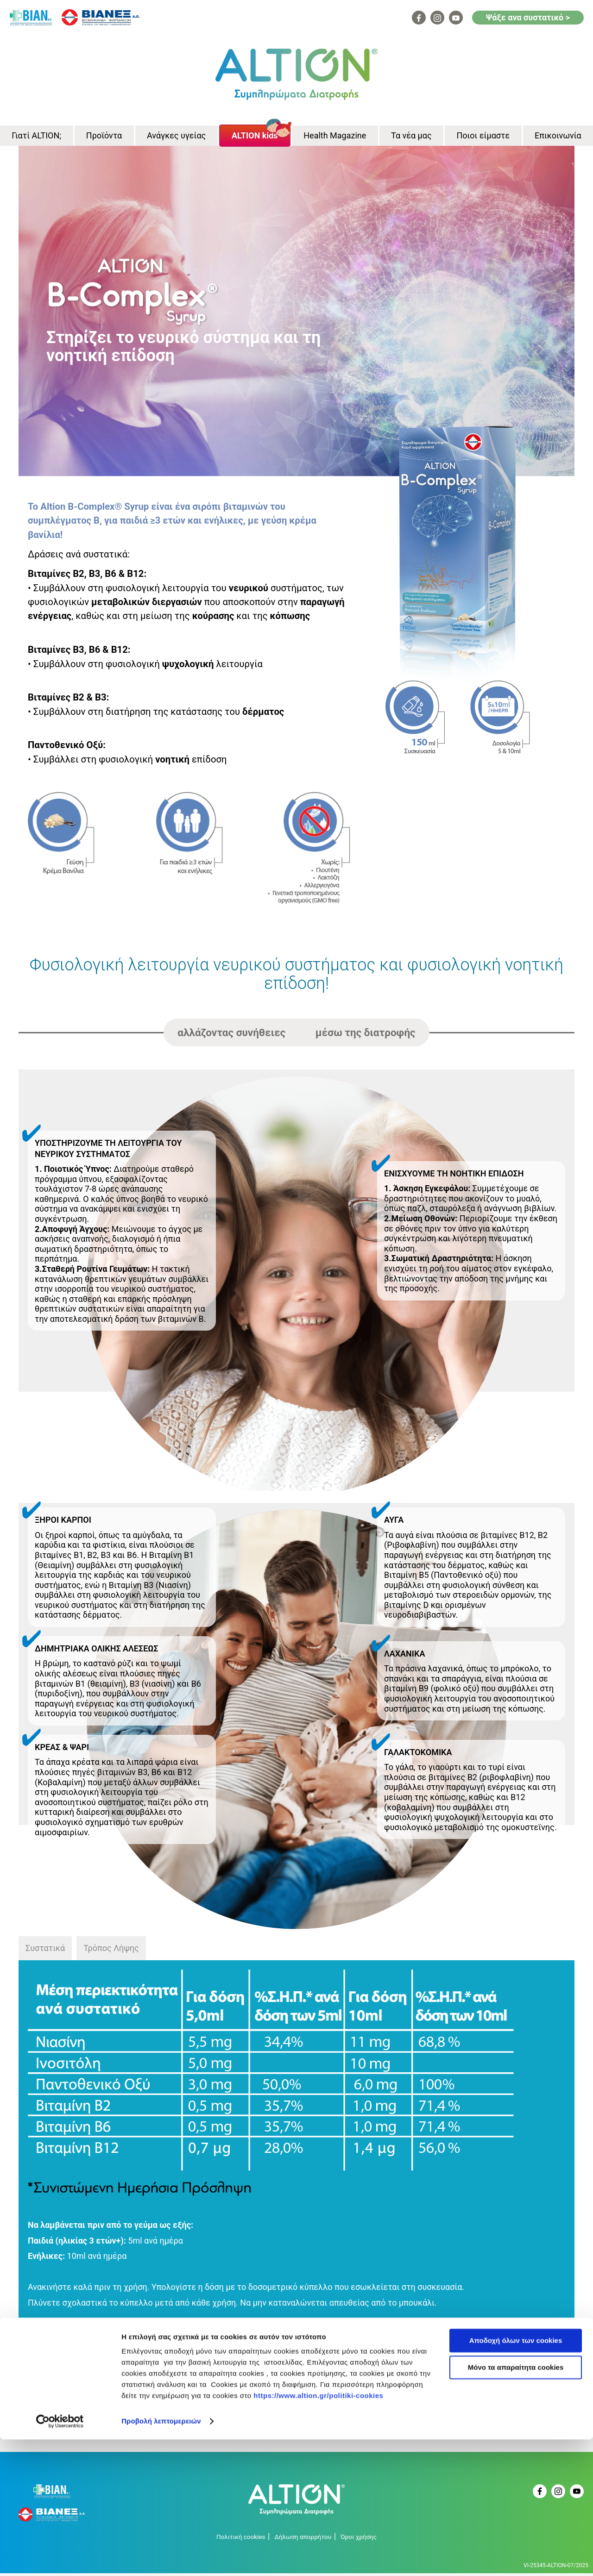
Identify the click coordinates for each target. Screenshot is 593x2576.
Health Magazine (334, 137)
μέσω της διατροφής (365, 1035)
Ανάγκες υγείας (176, 137)
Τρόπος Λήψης (111, 1951)
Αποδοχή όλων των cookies (515, 2477)
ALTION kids (255, 137)
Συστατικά (45, 1951)
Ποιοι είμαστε (483, 137)
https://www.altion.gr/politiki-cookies (318, 2532)
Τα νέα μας (411, 137)
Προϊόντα (104, 137)
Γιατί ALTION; (36, 137)
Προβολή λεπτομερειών (161, 2558)
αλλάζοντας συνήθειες (231, 1035)
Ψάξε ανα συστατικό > (528, 17)
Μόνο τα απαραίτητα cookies (516, 2504)
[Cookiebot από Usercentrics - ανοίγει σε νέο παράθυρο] (60, 2558)
